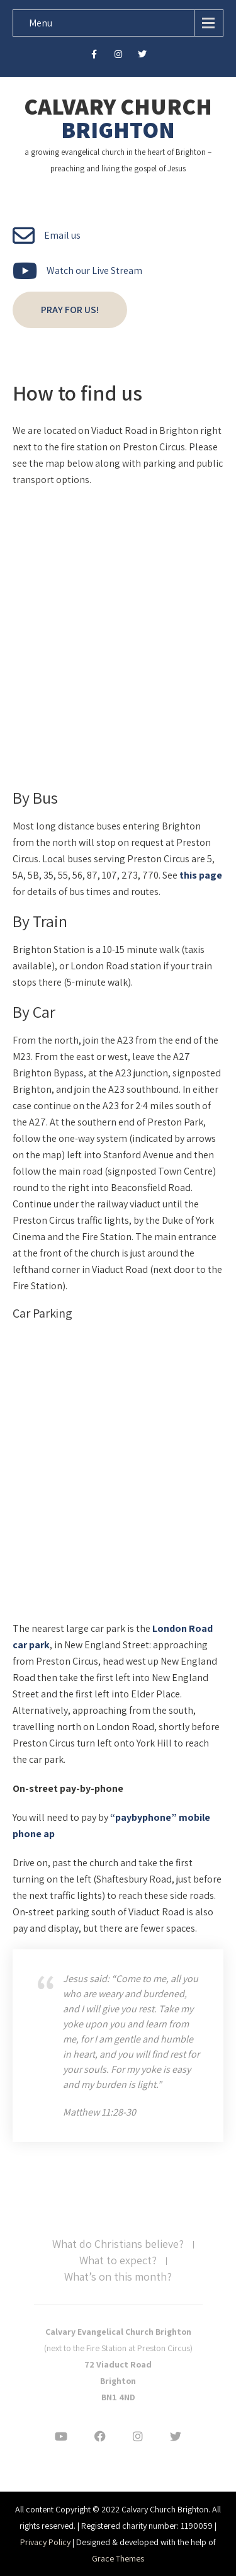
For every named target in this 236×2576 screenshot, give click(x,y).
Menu (40, 23)
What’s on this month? (118, 2277)
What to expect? (118, 2261)
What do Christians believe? (118, 2244)
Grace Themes (118, 2558)
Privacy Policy (45, 2542)
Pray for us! (70, 309)
